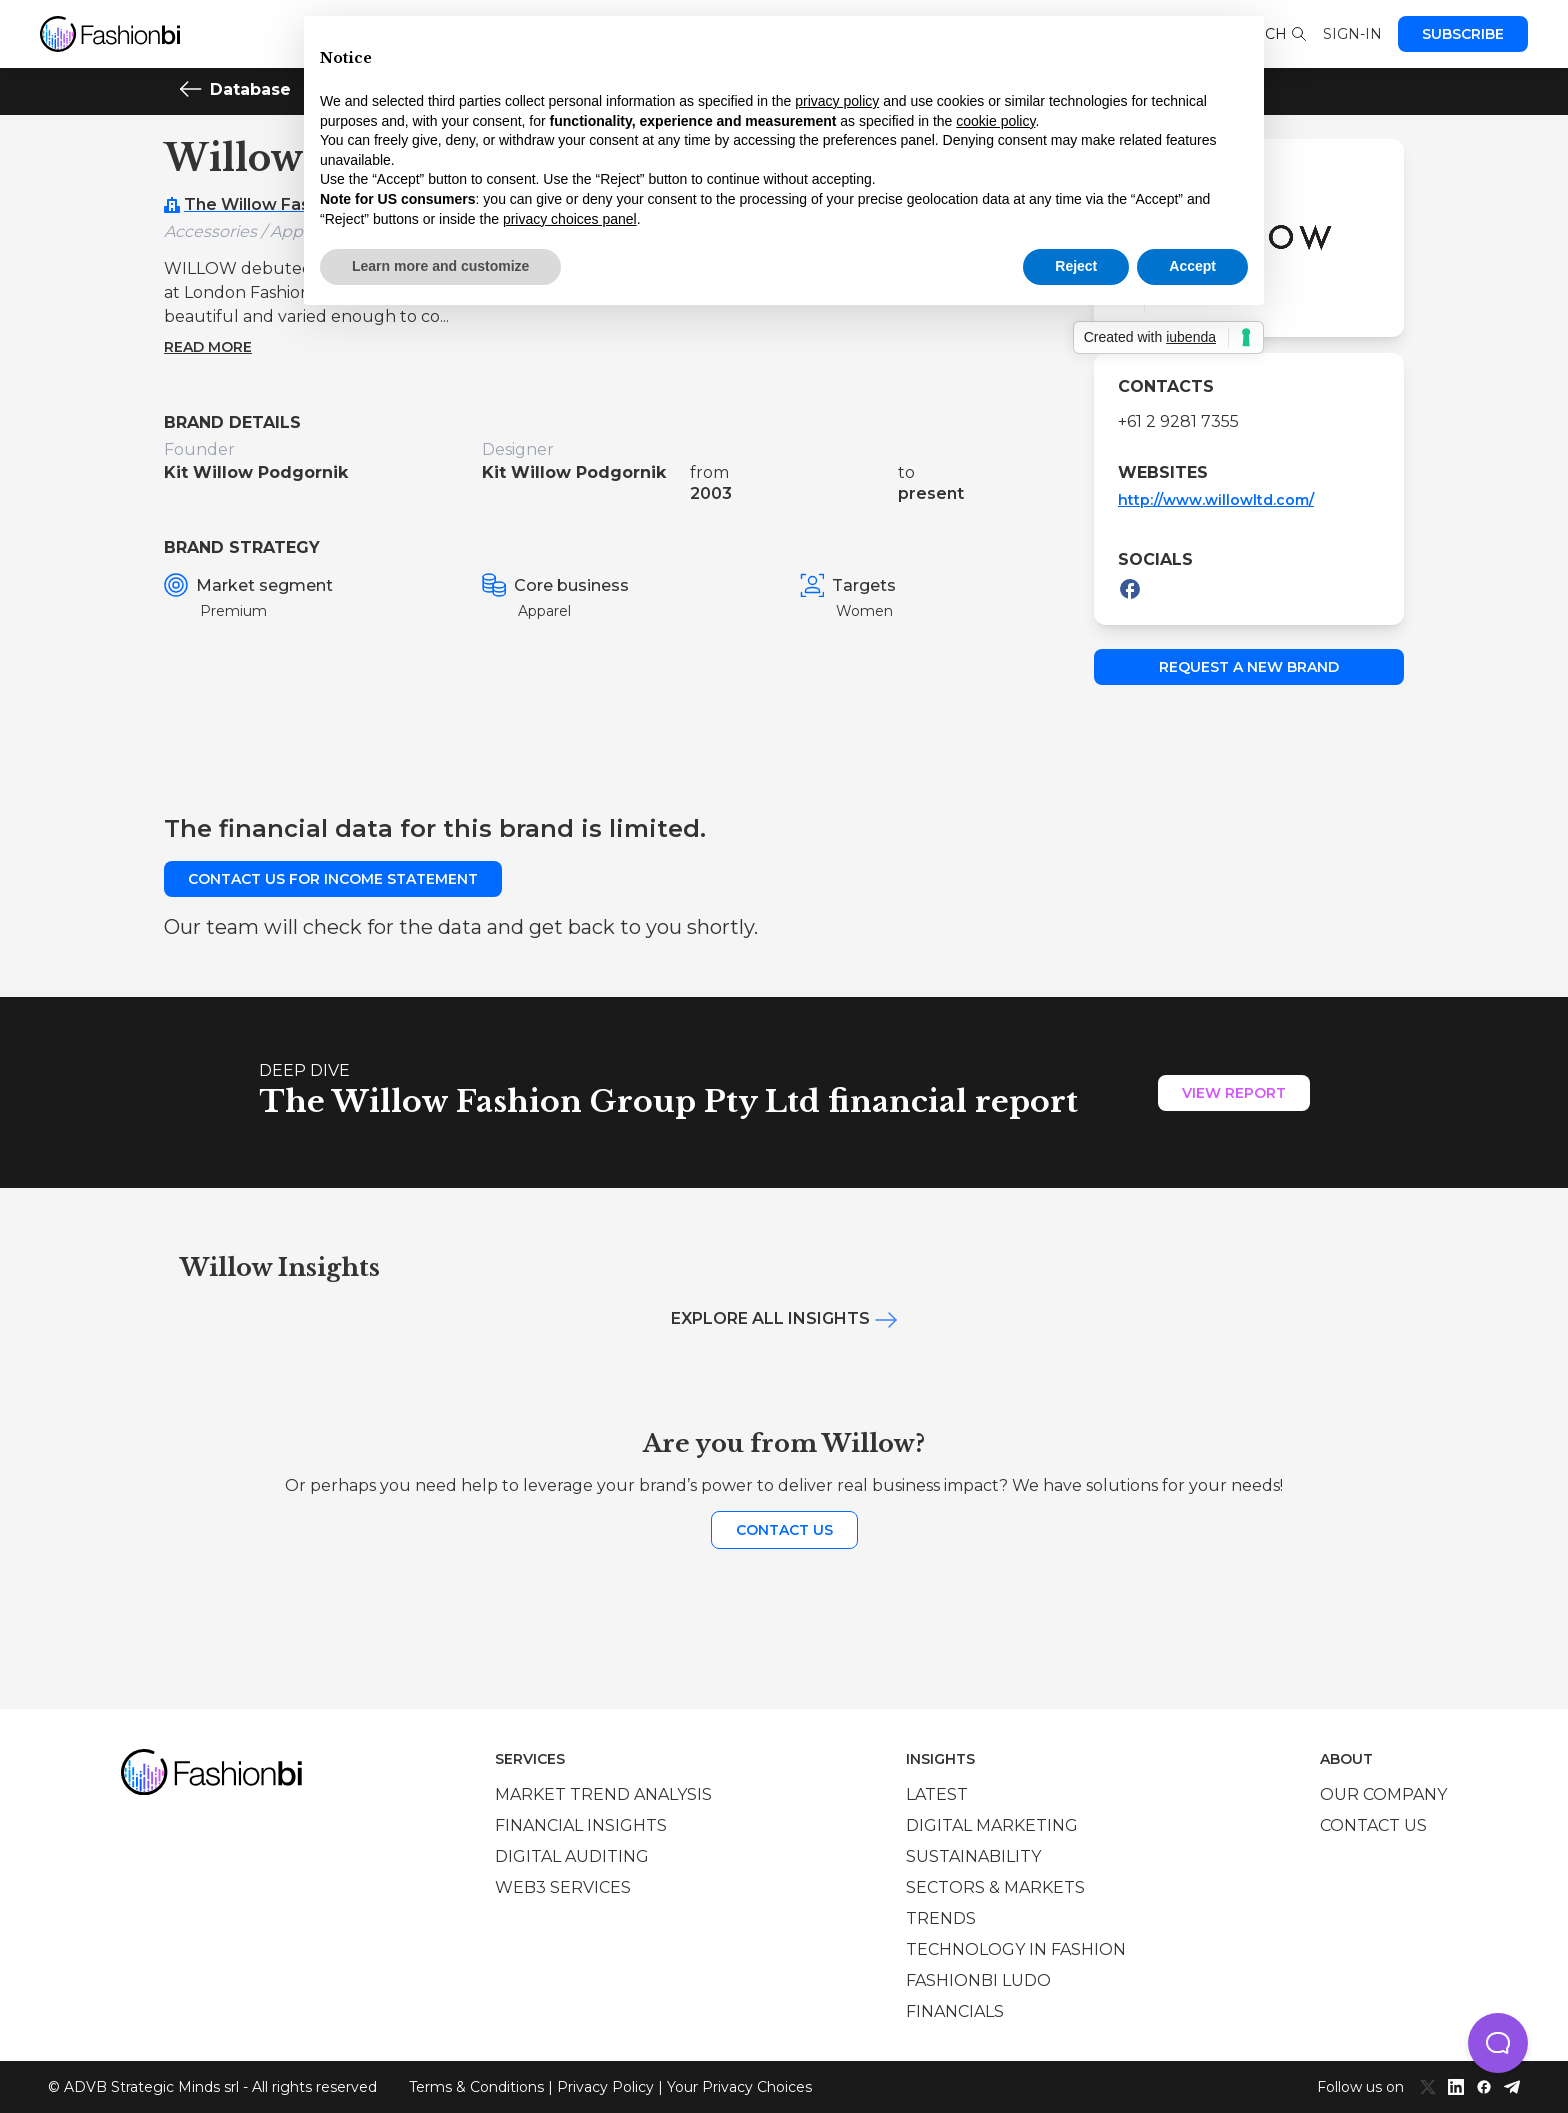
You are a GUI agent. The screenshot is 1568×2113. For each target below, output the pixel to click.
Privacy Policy (605, 2087)
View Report (1234, 1093)
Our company (1383, 1794)
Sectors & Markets (995, 1887)
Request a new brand (1249, 667)
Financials (955, 2011)
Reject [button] (1076, 266)
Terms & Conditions (476, 2087)
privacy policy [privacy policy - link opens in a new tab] (837, 101)
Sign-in (1352, 34)
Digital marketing (992, 1825)
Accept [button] (1192, 266)
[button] (1498, 2043)
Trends (941, 1918)
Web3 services (563, 1887)
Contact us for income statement (333, 879)
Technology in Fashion (1016, 1949)
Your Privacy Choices (739, 2087)
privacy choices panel (570, 219)
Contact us (784, 1530)
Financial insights (581, 1825)
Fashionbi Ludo (978, 1980)
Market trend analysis (603, 1794)
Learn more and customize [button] (440, 266)
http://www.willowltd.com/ (1216, 500)
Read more (208, 347)
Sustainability (973, 1856)
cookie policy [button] (995, 121)
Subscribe (1463, 34)
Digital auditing (572, 1856)
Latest (937, 1794)
